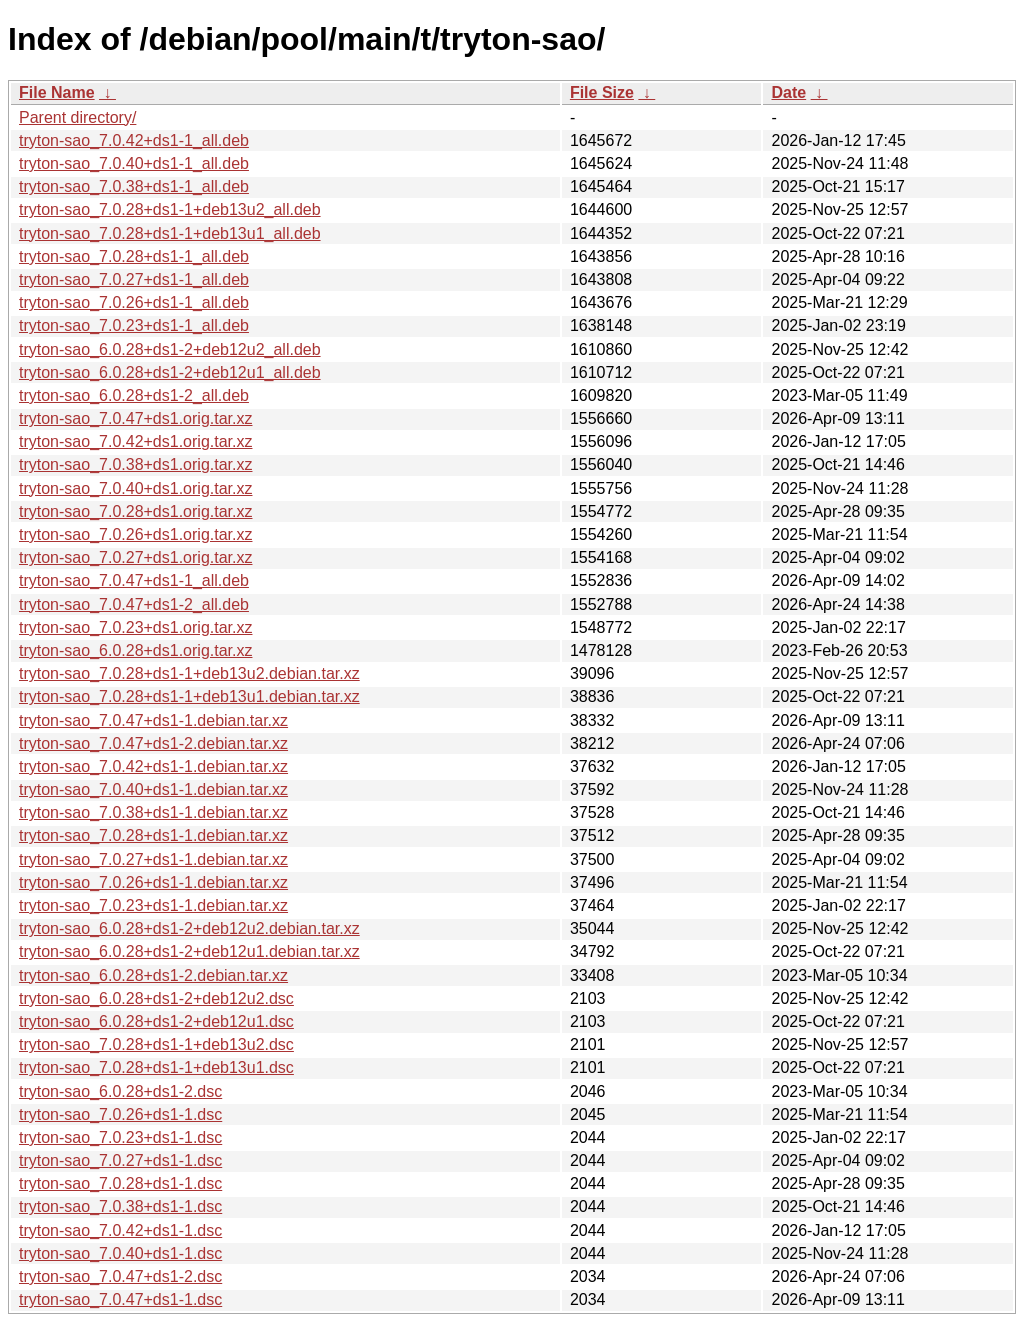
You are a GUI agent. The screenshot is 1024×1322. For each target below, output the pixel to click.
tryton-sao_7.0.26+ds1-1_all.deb (134, 302)
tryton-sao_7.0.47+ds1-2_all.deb (134, 604)
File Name (57, 92)
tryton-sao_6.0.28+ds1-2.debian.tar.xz (153, 975)
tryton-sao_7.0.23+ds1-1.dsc (120, 1137)
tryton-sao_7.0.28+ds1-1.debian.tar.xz (153, 835)
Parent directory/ (77, 117)
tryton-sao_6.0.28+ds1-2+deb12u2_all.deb (170, 349)
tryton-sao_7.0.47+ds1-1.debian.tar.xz (153, 720)
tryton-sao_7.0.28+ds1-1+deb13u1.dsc (156, 1067)
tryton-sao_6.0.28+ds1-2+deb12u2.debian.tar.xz (189, 928)
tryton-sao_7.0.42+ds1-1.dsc (120, 1230)
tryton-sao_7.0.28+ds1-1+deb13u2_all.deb (170, 209)
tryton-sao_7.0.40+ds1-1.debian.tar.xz (153, 789)
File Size (602, 92)
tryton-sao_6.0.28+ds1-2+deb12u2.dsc (156, 998)
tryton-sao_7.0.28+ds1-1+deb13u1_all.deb (170, 233)
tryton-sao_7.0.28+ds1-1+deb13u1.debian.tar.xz (189, 696)
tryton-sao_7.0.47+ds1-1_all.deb (134, 580)
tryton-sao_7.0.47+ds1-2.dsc (120, 1276)
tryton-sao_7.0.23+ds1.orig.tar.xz (135, 627)
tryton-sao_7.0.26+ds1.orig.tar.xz (135, 534)
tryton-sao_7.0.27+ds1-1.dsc (120, 1160)
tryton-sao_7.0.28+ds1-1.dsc (120, 1183)
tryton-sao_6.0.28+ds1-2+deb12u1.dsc (156, 1021)
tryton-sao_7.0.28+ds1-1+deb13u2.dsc (156, 1044)
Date (788, 92)
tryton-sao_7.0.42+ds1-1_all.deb (134, 140)
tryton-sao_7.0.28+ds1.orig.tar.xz (135, 511)
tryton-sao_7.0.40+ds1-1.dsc (120, 1253)
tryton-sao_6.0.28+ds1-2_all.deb (134, 395)
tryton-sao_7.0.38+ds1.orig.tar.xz (135, 464)
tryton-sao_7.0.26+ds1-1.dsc (120, 1114)
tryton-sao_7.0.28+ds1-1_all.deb (134, 256)
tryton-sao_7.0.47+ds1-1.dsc (120, 1299)
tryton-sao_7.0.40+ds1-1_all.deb (134, 163)
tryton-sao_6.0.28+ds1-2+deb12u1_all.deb (170, 372)
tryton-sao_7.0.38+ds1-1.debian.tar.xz (153, 812)
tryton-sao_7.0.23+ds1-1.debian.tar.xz (153, 905)
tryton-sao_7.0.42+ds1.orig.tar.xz (135, 441)
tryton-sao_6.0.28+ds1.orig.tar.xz (135, 650)
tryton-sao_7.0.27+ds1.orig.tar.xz (135, 557)
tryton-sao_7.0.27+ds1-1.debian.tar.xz (153, 859)
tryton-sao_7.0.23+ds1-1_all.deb (134, 325)
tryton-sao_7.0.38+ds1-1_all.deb (134, 186)
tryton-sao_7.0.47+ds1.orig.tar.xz (135, 418)
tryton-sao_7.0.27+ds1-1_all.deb (134, 279)
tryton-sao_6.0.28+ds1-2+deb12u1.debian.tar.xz (189, 951)
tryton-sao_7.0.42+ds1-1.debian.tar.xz (153, 766)
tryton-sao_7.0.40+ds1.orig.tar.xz (135, 488)
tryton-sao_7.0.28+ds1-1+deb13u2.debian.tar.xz (189, 673)
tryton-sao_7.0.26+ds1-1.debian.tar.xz (153, 882)
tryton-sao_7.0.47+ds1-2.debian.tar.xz (153, 743)
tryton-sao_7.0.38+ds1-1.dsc (120, 1206)
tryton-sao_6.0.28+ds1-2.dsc (120, 1091)
